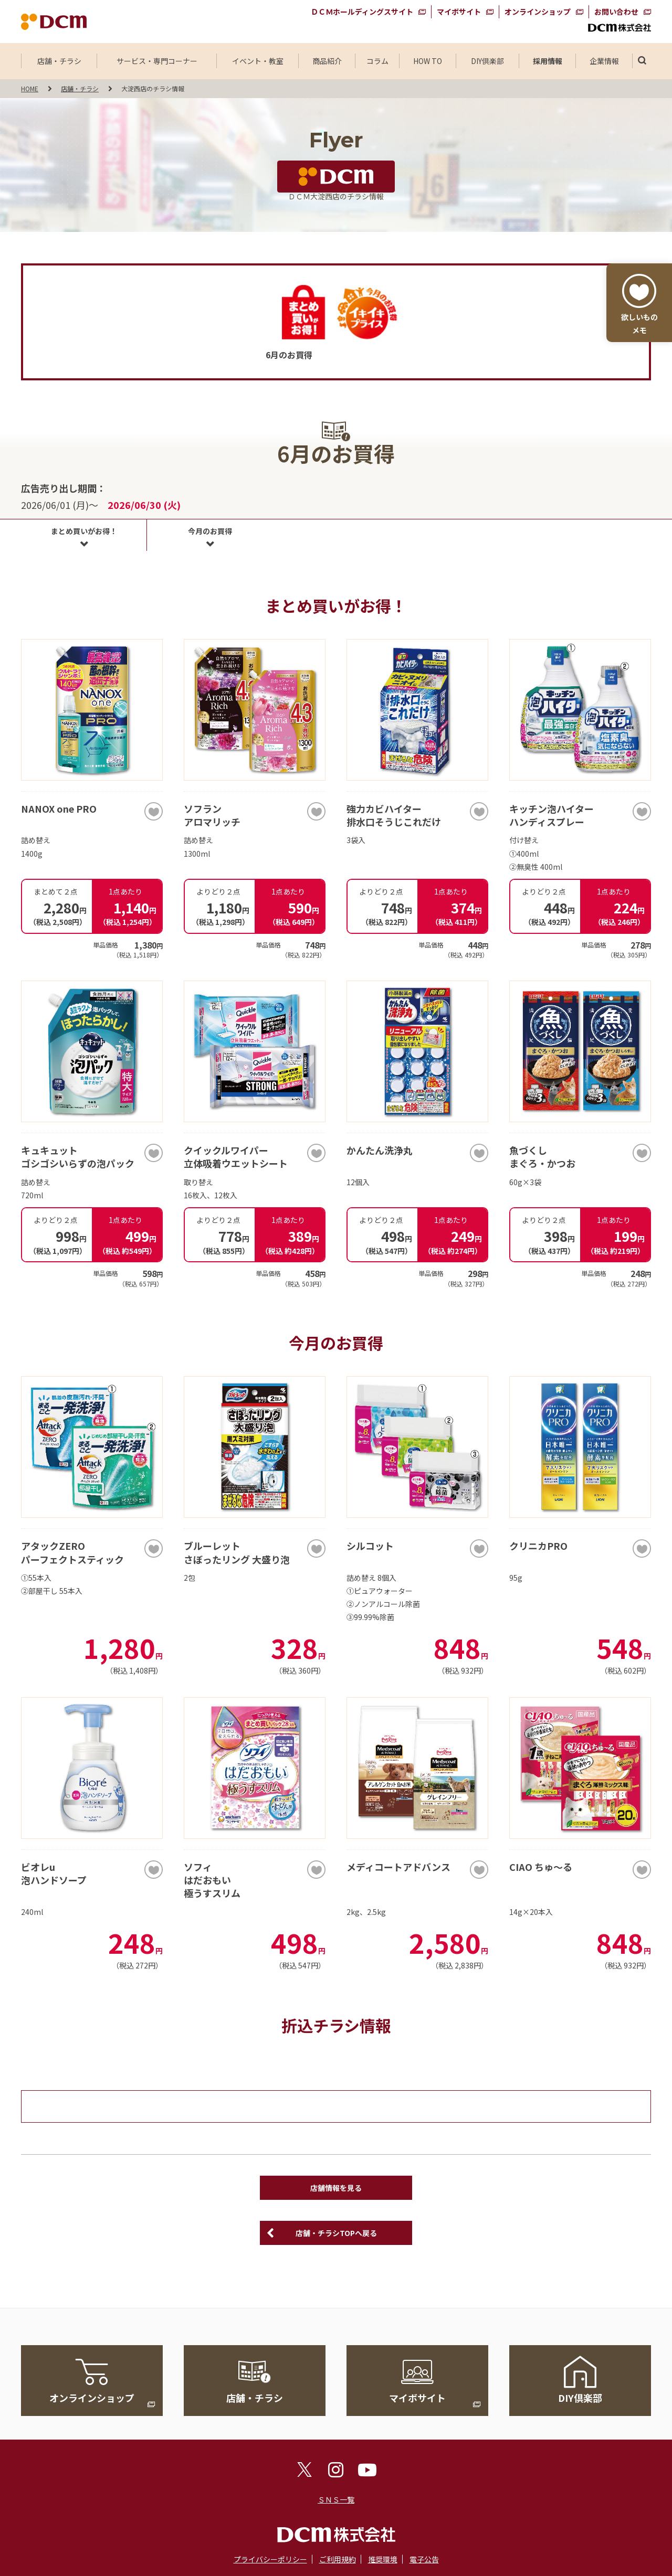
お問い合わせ (616, 11)
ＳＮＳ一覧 (336, 2499)
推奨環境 (382, 2559)
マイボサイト (459, 11)
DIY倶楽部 (488, 61)
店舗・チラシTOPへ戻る (336, 2233)
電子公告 (424, 2559)
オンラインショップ (538, 11)
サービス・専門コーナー (157, 61)
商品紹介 (327, 61)
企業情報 (604, 61)
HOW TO (428, 61)
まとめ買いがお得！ (84, 531)
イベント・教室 (258, 61)
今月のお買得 (210, 531)
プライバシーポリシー (270, 2559)
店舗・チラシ (59, 61)
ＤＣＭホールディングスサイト (362, 11)
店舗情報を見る (336, 2188)
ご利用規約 (337, 2559)
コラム (377, 61)
